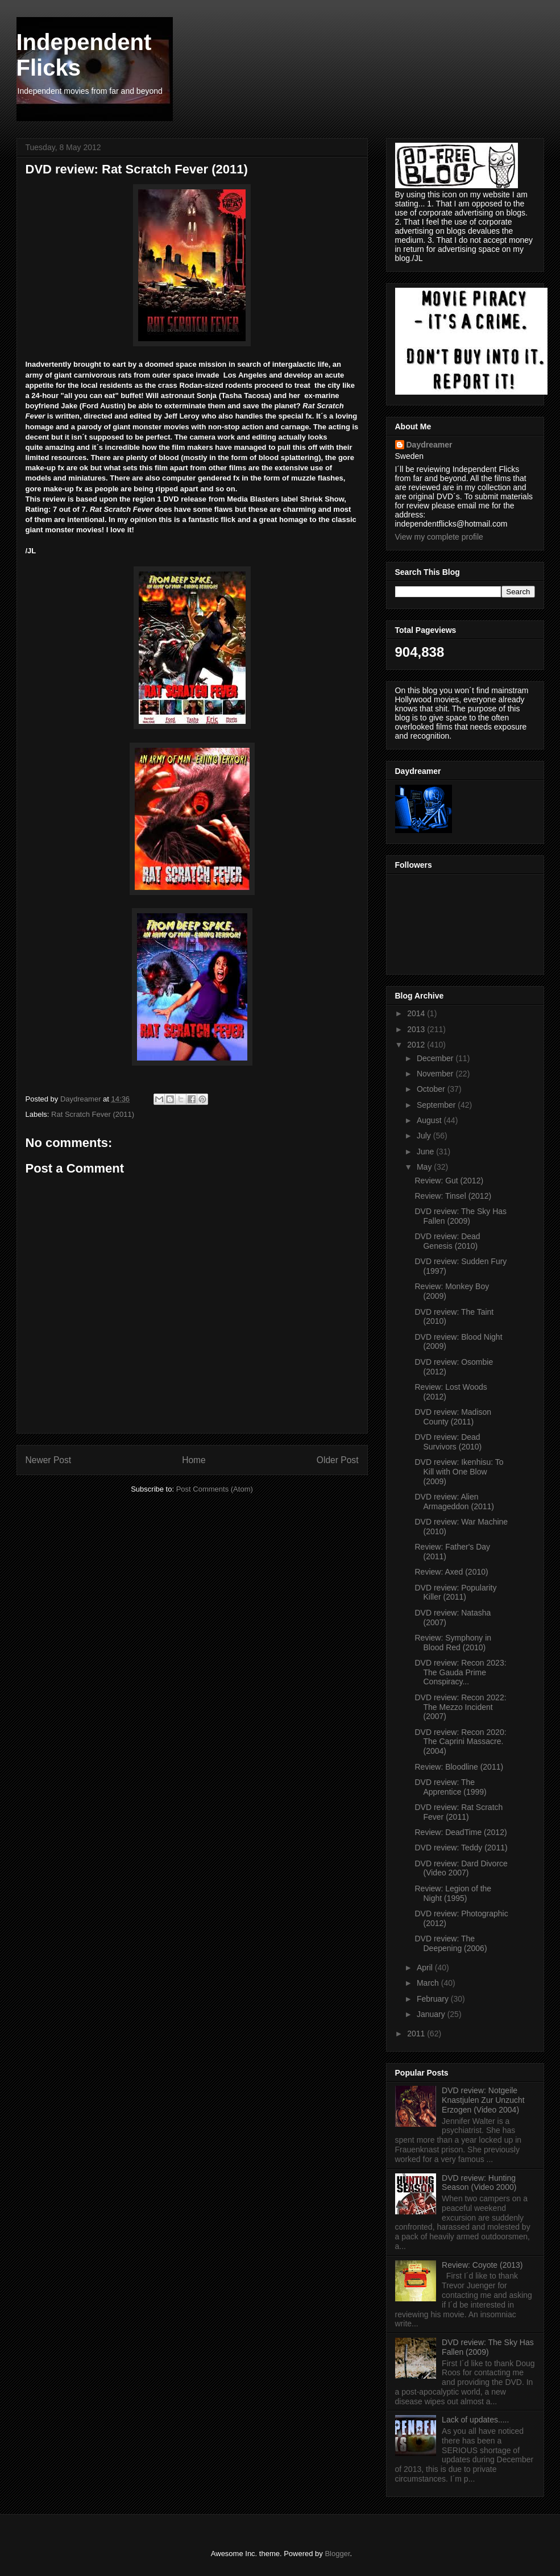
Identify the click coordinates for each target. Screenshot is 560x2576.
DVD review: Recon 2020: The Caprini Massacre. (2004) (460, 1742)
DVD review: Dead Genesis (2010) (447, 1241)
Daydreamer (429, 444)
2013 (417, 1029)
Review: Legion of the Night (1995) (452, 1893)
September (437, 1104)
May (425, 1166)
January (432, 2014)
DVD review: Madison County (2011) (452, 1416)
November (436, 1073)
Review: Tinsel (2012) (452, 1195)
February (434, 1998)
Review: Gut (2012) (448, 1180)
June (426, 1151)
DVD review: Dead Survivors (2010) (448, 1441)
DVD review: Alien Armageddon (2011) (454, 1501)
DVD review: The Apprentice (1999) (450, 1787)
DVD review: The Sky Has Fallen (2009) (460, 1216)
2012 (417, 1044)
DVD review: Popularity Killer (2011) (455, 1592)
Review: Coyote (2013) (482, 2264)
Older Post (338, 1460)
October (432, 1089)
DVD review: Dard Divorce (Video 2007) (460, 1868)
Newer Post (49, 1460)
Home (194, 1460)
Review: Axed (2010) (451, 1571)
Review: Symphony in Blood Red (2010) (452, 1642)
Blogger (337, 2553)
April (426, 1967)
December (436, 1058)
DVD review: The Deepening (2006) (450, 1943)
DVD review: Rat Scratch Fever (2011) (458, 1812)
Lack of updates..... (475, 2419)
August (430, 1120)
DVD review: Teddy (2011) (460, 1847)
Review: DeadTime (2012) (460, 1832)
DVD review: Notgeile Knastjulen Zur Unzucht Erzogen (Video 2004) (483, 2100)
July (425, 1135)
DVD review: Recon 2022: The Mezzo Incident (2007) (460, 1707)
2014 (417, 1013)
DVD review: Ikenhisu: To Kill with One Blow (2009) (458, 1471)
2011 (417, 2033)
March (429, 1982)
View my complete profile (439, 536)
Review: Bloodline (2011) (458, 1766)
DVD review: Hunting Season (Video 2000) (479, 2182)
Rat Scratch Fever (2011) (92, 1114)
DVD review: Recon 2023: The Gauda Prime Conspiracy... (460, 1672)
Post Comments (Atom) (214, 1489)
